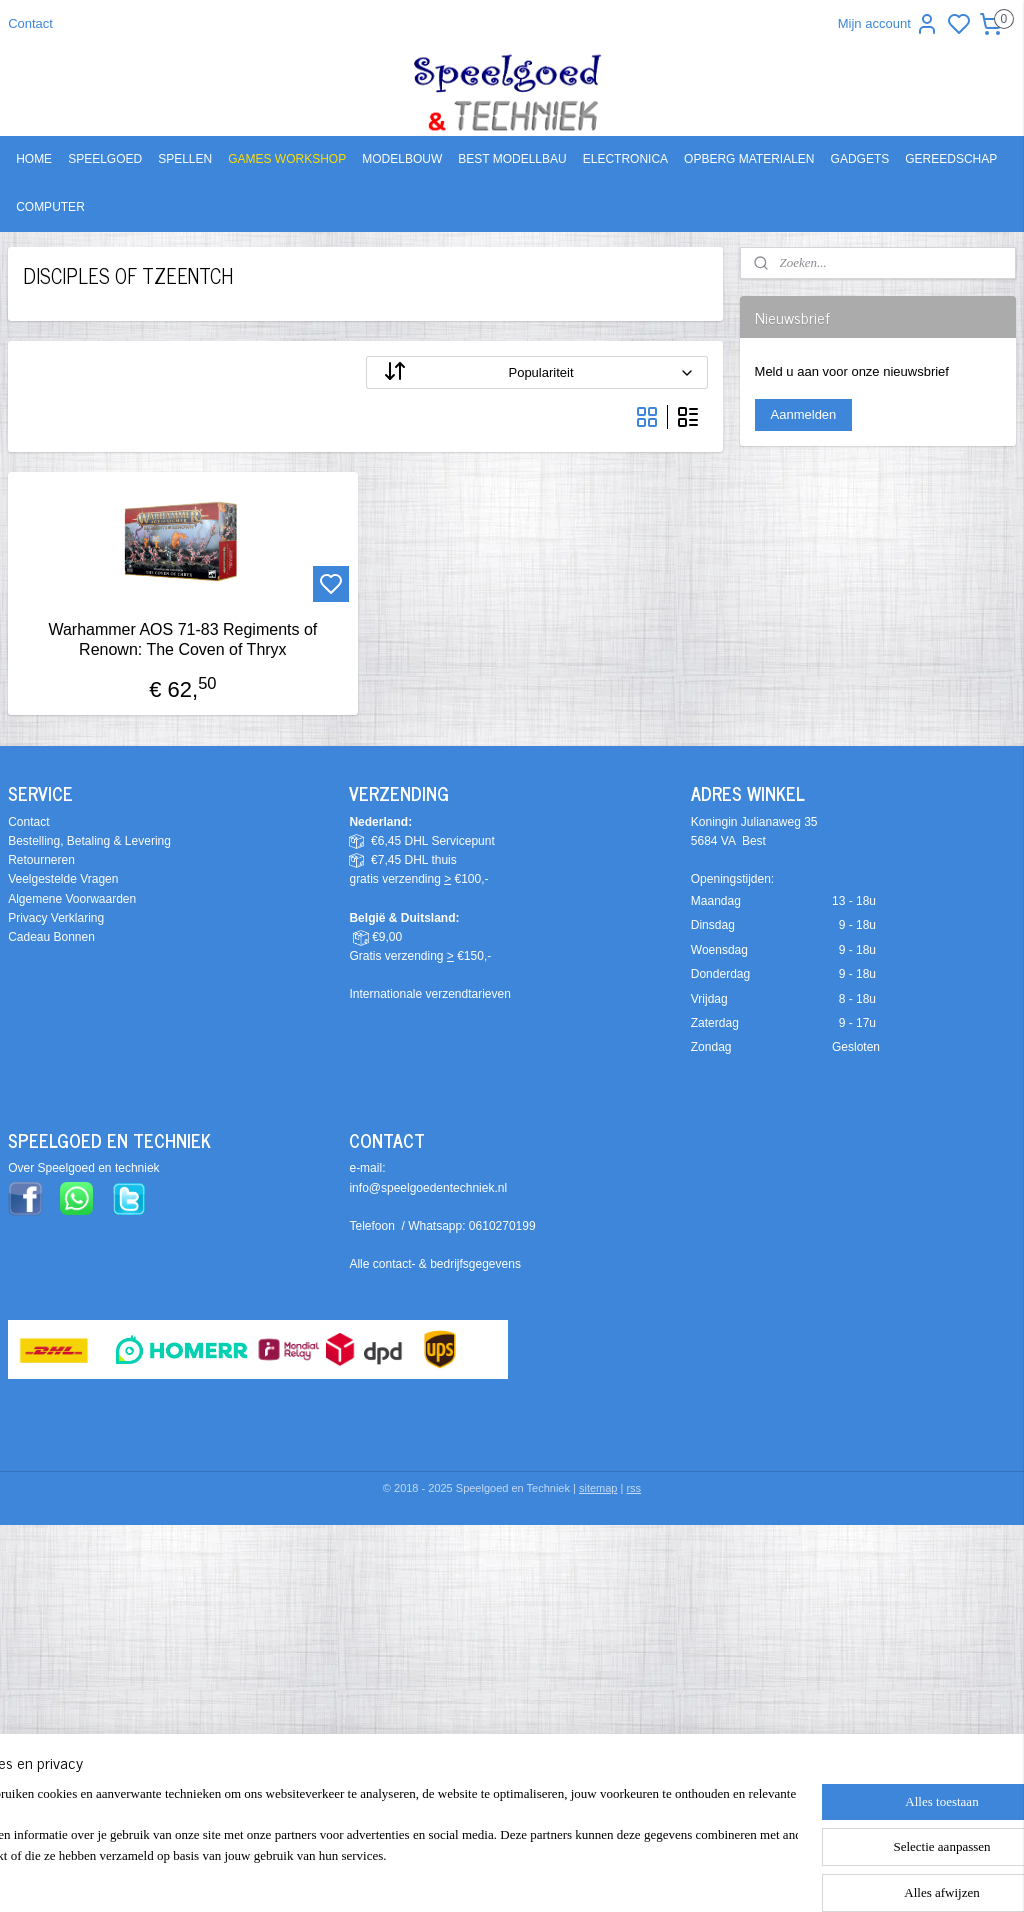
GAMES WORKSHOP (287, 159)
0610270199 (502, 1226)
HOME (34, 159)
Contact (30, 23)
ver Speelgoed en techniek (88, 1168)
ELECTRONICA (625, 159)
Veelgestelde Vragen (63, 879)
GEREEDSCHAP (951, 159)
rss (633, 1488)
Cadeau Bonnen (51, 937)
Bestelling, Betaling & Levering (89, 841)
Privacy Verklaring (56, 918)
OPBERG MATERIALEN (749, 159)
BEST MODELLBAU (512, 159)
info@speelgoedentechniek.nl (428, 1188)
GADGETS (860, 159)
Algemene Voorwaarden (72, 899)
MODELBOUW (402, 159)
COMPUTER (50, 207)
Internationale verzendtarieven (429, 994)
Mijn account (888, 24)
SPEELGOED (105, 159)
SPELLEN (185, 159)
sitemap (598, 1488)
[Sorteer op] (537, 372)
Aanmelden (804, 414)
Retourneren (41, 860)
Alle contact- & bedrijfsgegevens (434, 1264)
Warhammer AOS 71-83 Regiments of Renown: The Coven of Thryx (182, 639)
